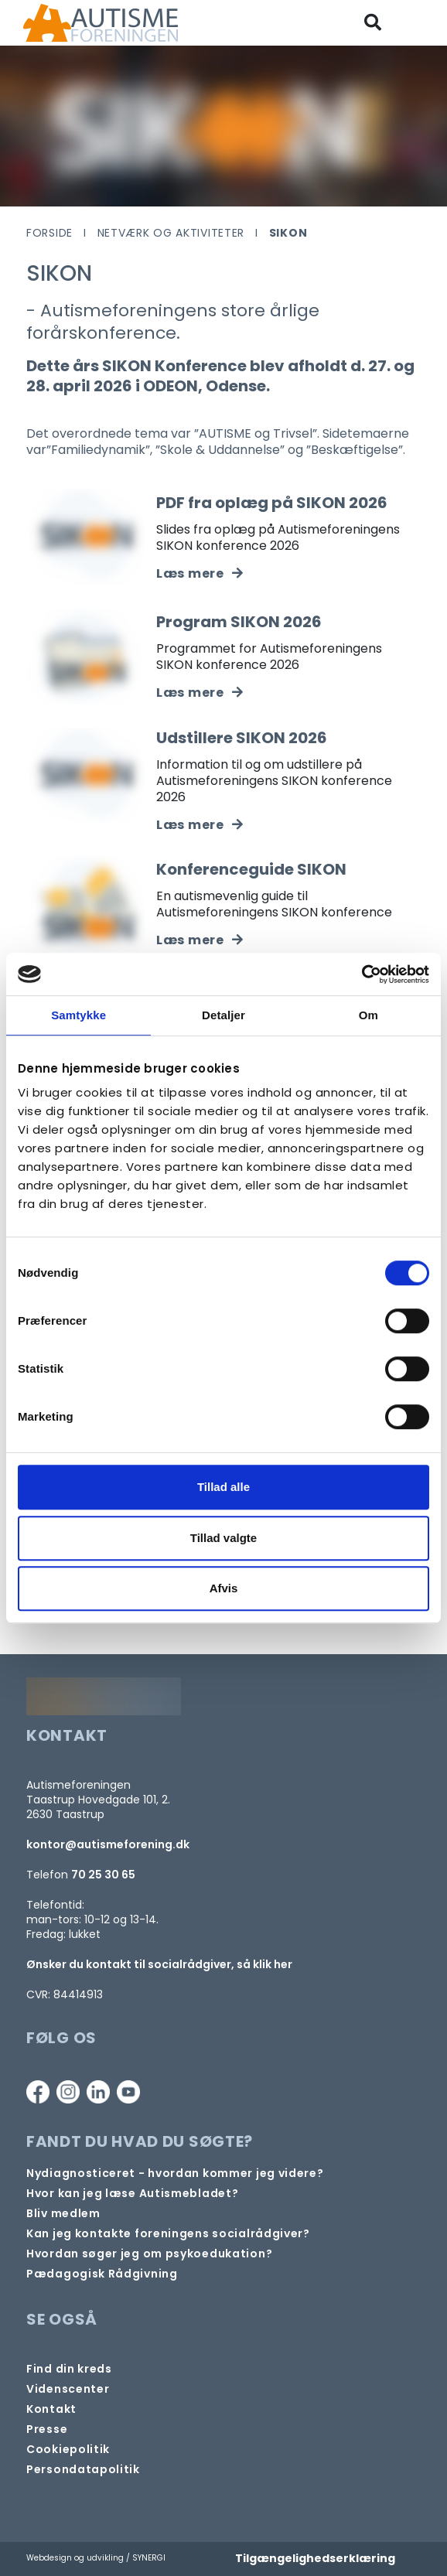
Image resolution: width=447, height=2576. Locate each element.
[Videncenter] (67, 2389)
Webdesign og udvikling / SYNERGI (95, 2558)
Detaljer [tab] (223, 1015)
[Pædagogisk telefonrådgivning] (102, 2274)
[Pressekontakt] (46, 2429)
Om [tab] (368, 1015)
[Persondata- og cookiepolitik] (68, 2449)
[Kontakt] (51, 2409)
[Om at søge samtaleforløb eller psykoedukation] (149, 2254)
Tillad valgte (223, 1537)
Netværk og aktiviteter (170, 233)
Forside (49, 233)
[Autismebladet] (132, 2193)
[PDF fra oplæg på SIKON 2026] (199, 573)
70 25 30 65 (103, 1874)
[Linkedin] (98, 2091)
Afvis (224, 1588)
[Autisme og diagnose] (175, 2173)
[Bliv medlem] (63, 2213)
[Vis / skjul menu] (414, 23)
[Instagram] (68, 2091)
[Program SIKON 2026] (199, 692)
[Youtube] (128, 2091)
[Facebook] (37, 2091)
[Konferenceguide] (199, 940)
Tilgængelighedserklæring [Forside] (315, 2558)
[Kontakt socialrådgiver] (168, 2233)
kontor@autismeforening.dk (107, 1844)
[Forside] (100, 23)
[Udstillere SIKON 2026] (199, 825)
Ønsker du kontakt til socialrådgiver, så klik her (159, 1964)
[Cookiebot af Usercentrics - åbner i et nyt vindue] (361, 974)
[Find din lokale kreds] (69, 2369)
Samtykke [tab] (78, 1015)
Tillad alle (223, 1486)
